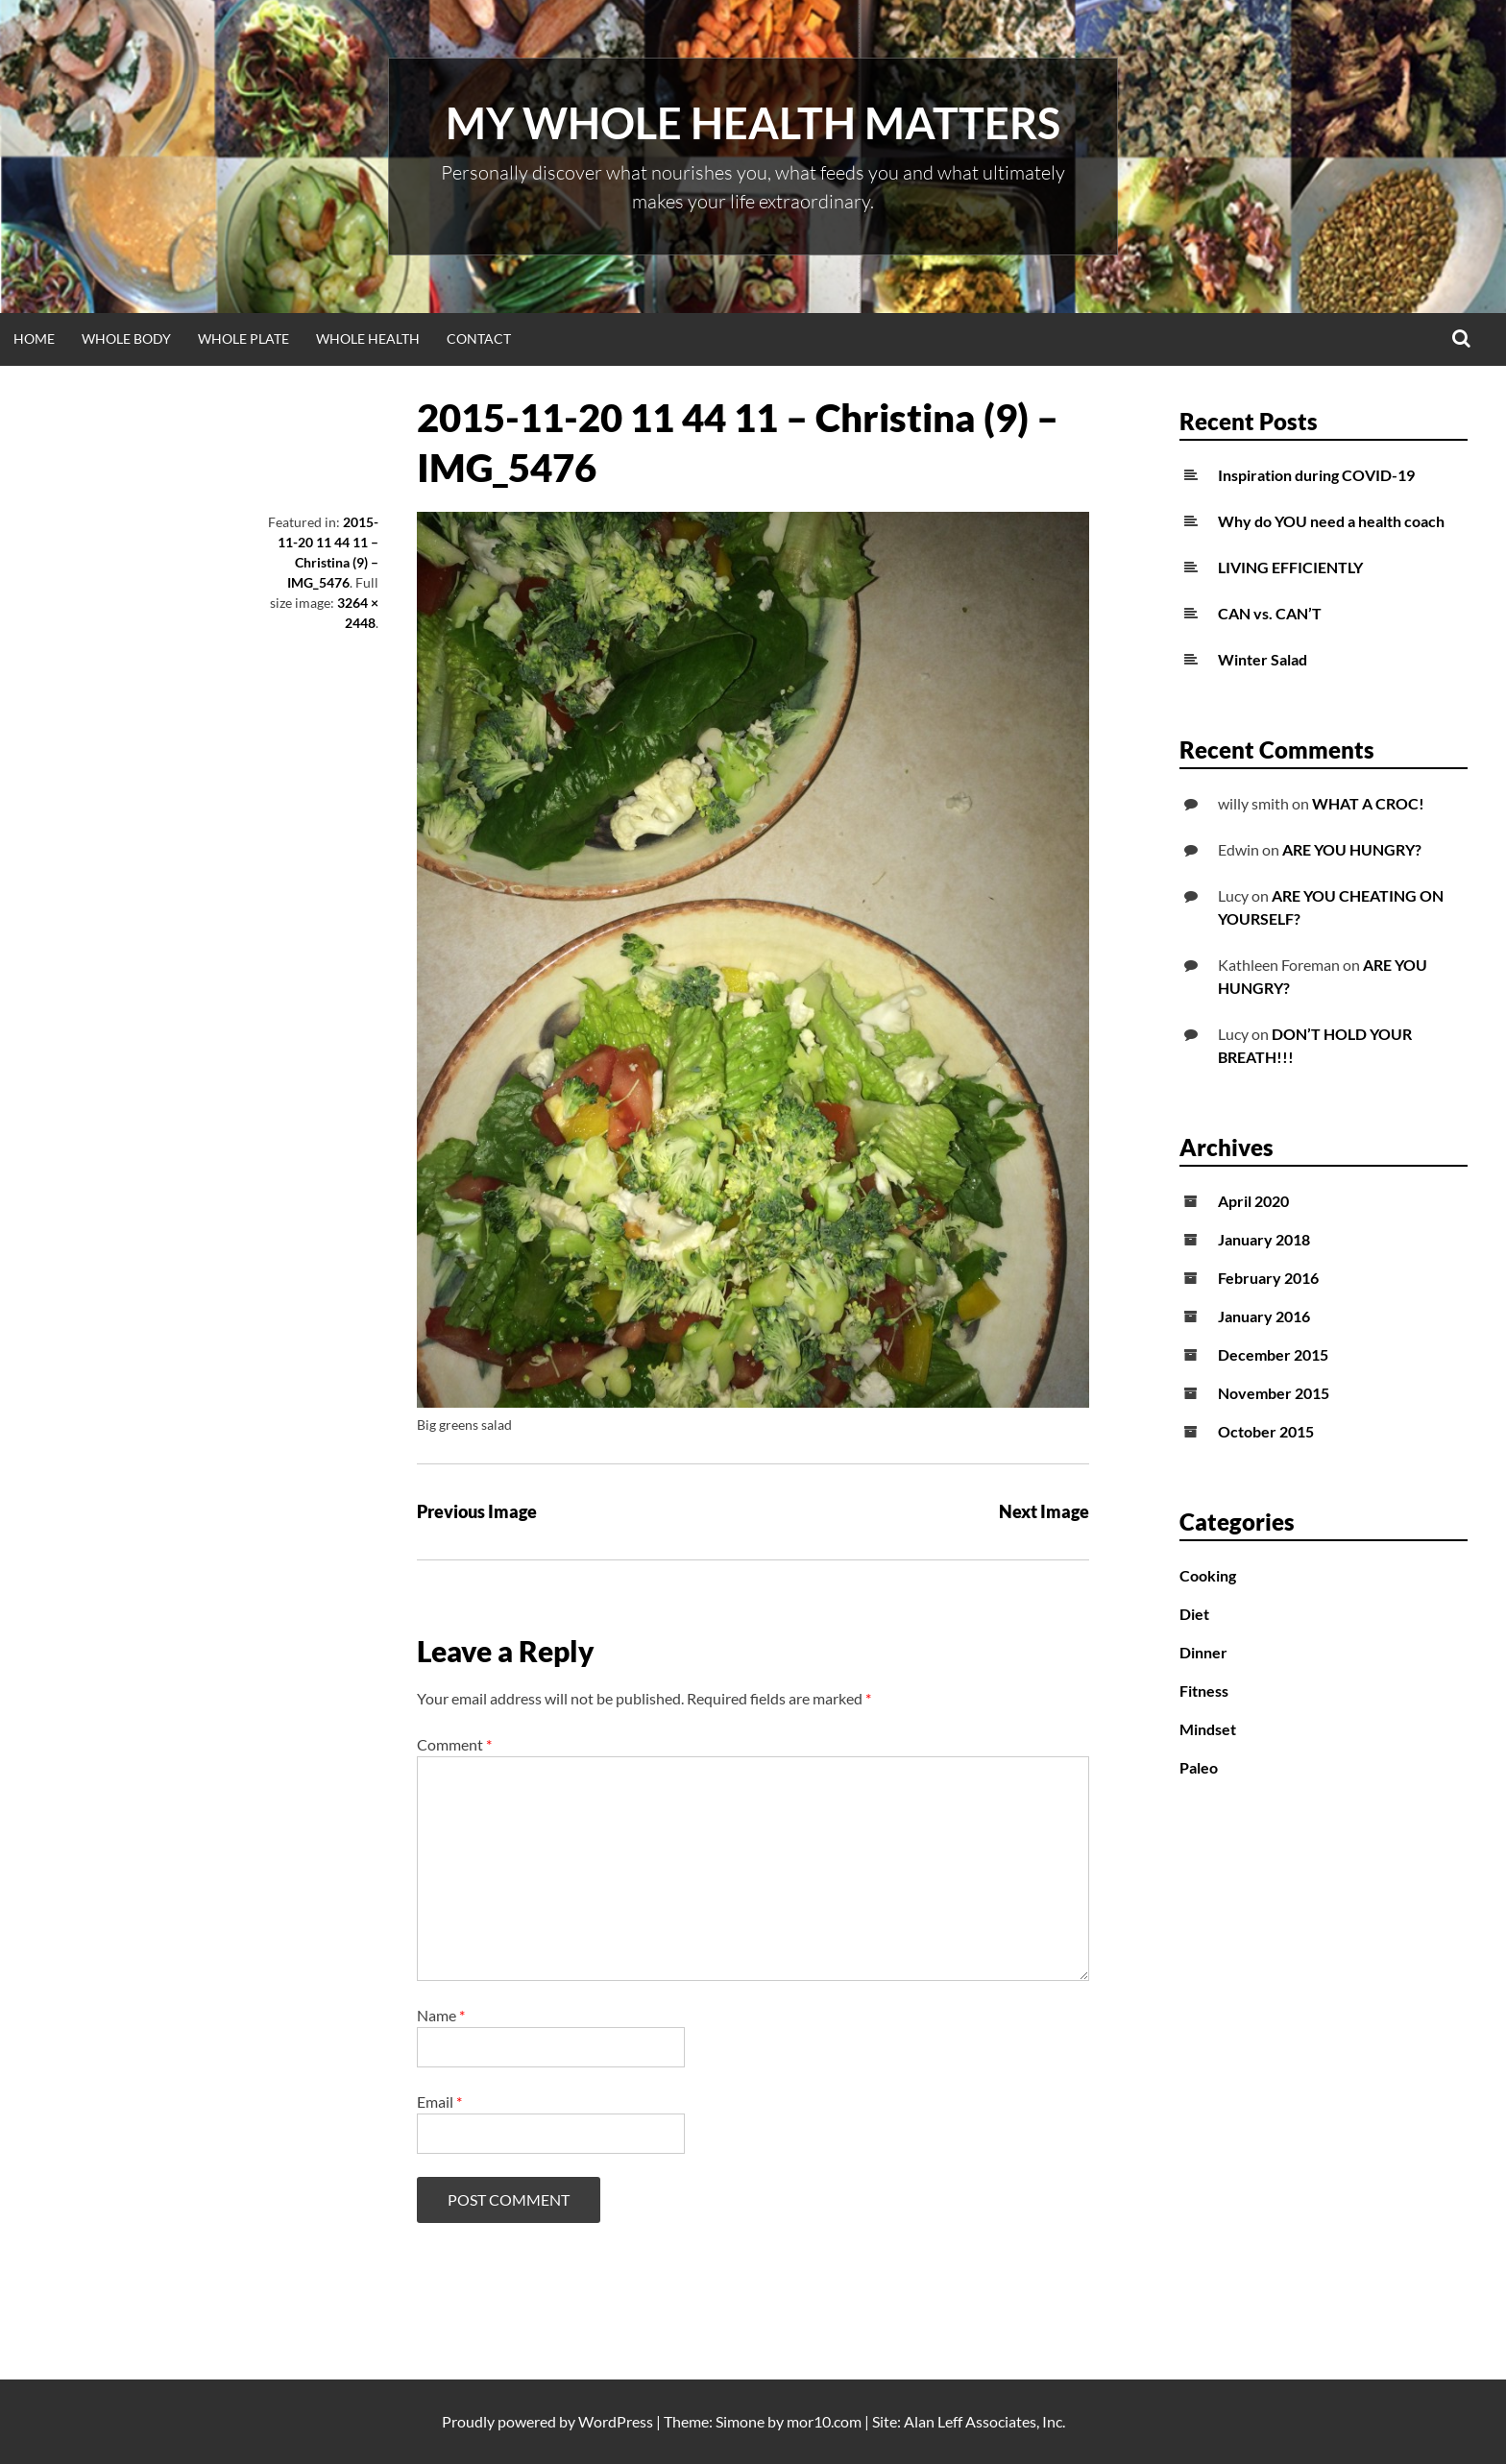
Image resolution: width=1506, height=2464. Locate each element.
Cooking (1207, 1575)
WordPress (615, 2421)
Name (441, 2015)
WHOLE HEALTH (368, 338)
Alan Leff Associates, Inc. (984, 2421)
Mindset (1207, 1729)
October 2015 (1266, 1431)
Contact (479, 338)
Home (34, 338)
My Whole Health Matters (753, 123)
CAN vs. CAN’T (1270, 613)
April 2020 (1253, 1201)
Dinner (1203, 1652)
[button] (753, 960)
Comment (454, 1744)
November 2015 (1273, 1393)
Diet (1194, 1614)
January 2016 (1264, 1316)
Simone (740, 2421)
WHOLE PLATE (243, 338)
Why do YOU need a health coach (1331, 521)
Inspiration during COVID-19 (1316, 475)
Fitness (1203, 1690)
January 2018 (1264, 1239)
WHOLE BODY (126, 338)
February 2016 (1268, 1277)
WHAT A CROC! (1368, 803)
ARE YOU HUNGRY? (1351, 849)
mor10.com (824, 2421)
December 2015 (1273, 1354)
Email (439, 2101)
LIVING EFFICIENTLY (1290, 567)
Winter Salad (1262, 659)
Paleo (1198, 1767)
